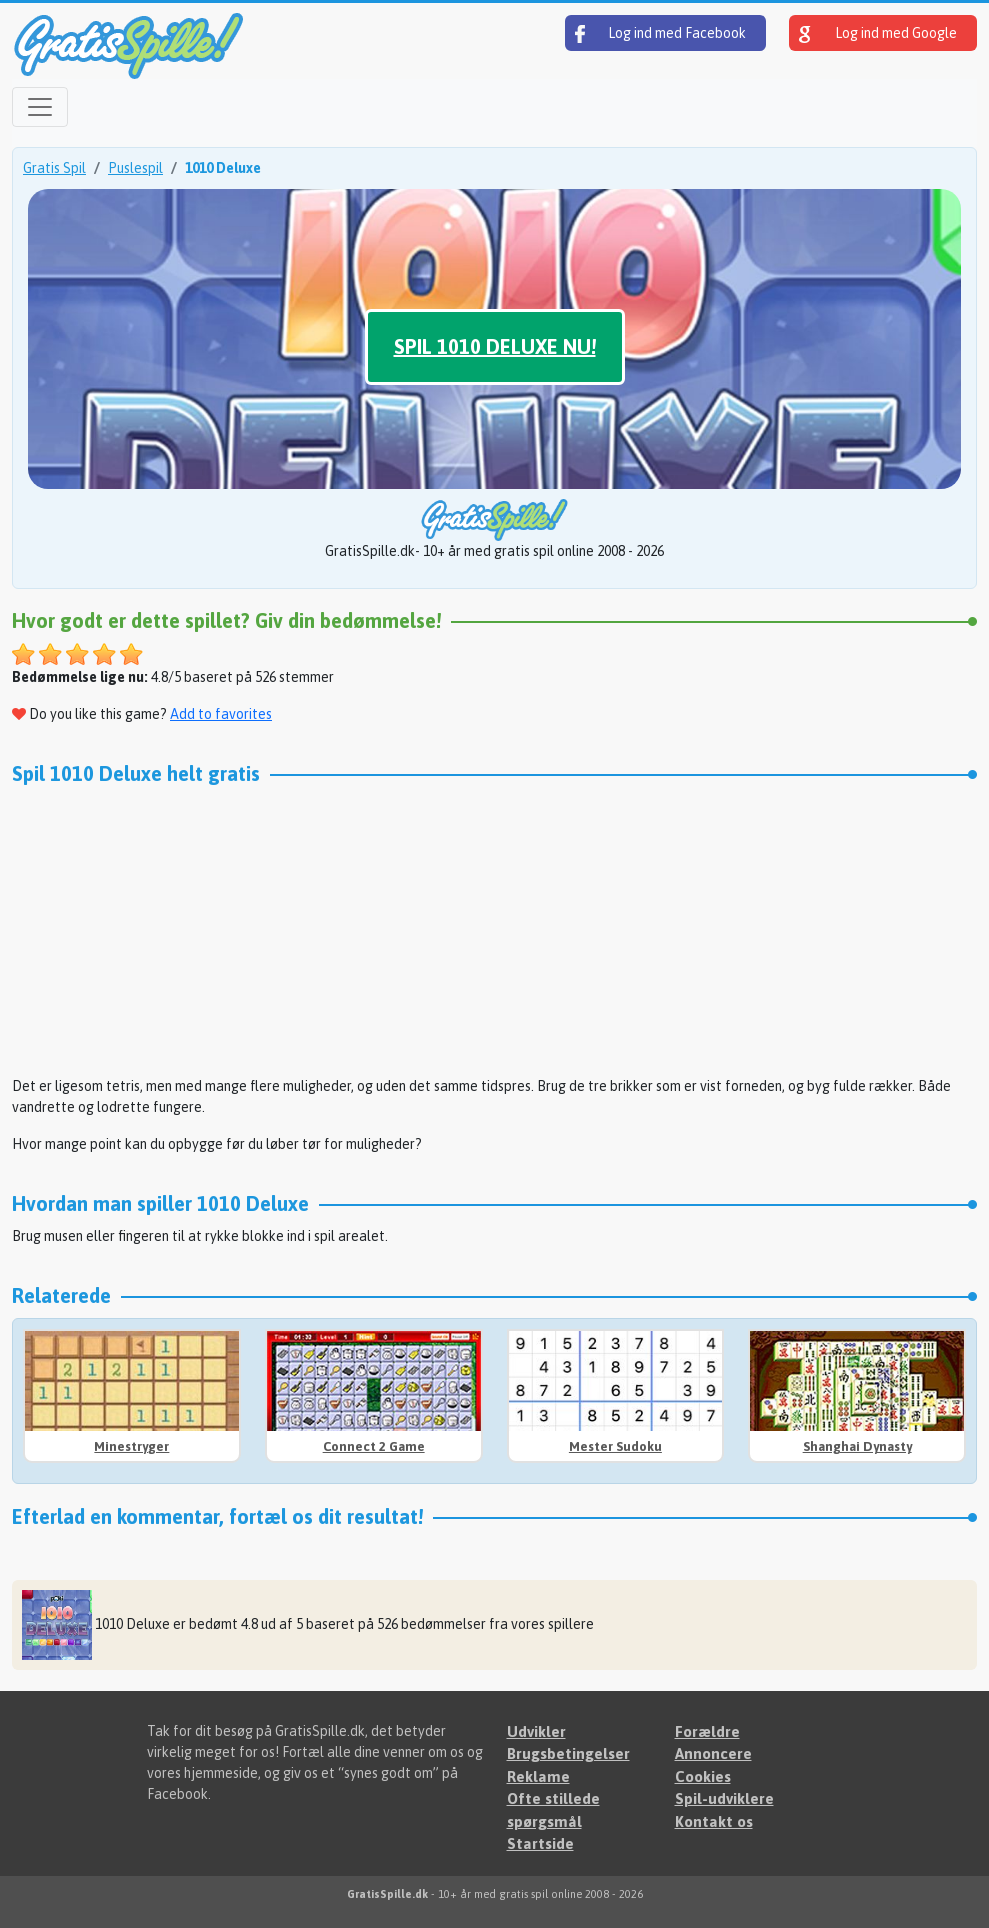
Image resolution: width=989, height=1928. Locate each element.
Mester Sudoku (615, 1446)
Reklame (538, 1776)
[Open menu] (40, 107)
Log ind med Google (878, 34)
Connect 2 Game (374, 1446)
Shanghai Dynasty (857, 1446)
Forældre (707, 1731)
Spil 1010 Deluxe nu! (495, 346)
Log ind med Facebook (660, 34)
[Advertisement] (494, 936)
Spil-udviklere (724, 1798)
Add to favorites (221, 714)
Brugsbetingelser (568, 1753)
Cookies (703, 1776)
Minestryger (131, 1446)
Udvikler (536, 1731)
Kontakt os (714, 1821)
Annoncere (713, 1753)
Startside (540, 1843)
